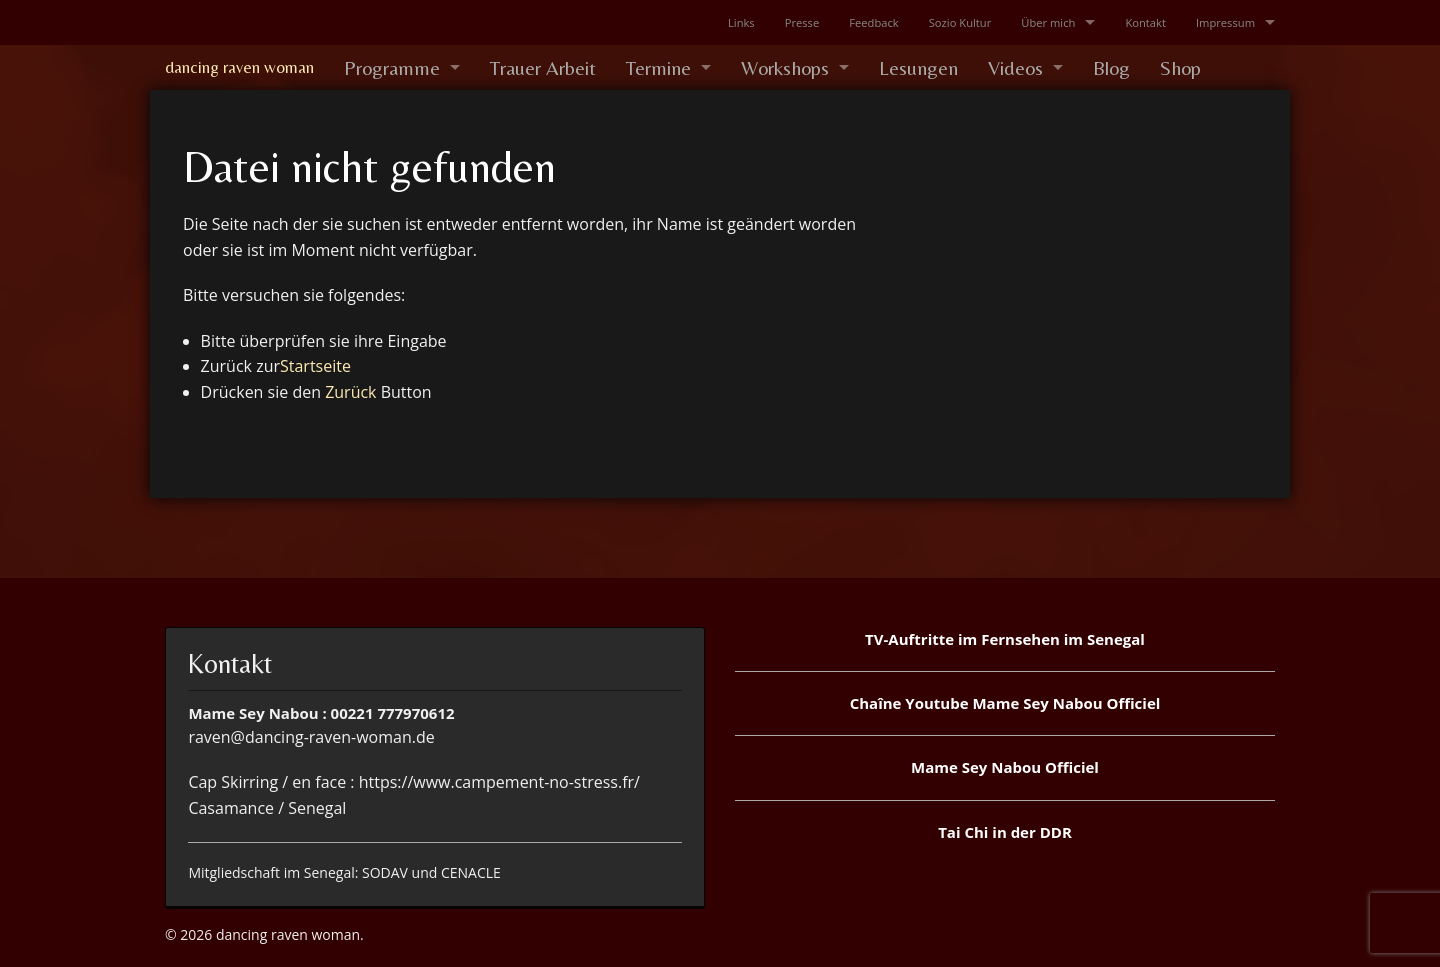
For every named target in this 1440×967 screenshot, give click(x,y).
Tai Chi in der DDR (1005, 832)
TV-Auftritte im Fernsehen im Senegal (1005, 639)
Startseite (315, 366)
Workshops (785, 67)
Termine (658, 67)
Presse (802, 22)
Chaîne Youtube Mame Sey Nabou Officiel (1005, 703)
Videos (1015, 67)
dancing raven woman (239, 67)
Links (741, 22)
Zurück (350, 392)
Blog (1111, 67)
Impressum (1225, 22)
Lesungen (918, 67)
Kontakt (1145, 22)
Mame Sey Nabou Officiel (1005, 767)
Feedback (873, 22)
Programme (392, 67)
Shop (1180, 67)
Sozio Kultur (960, 22)
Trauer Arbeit (543, 67)
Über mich (1048, 22)
